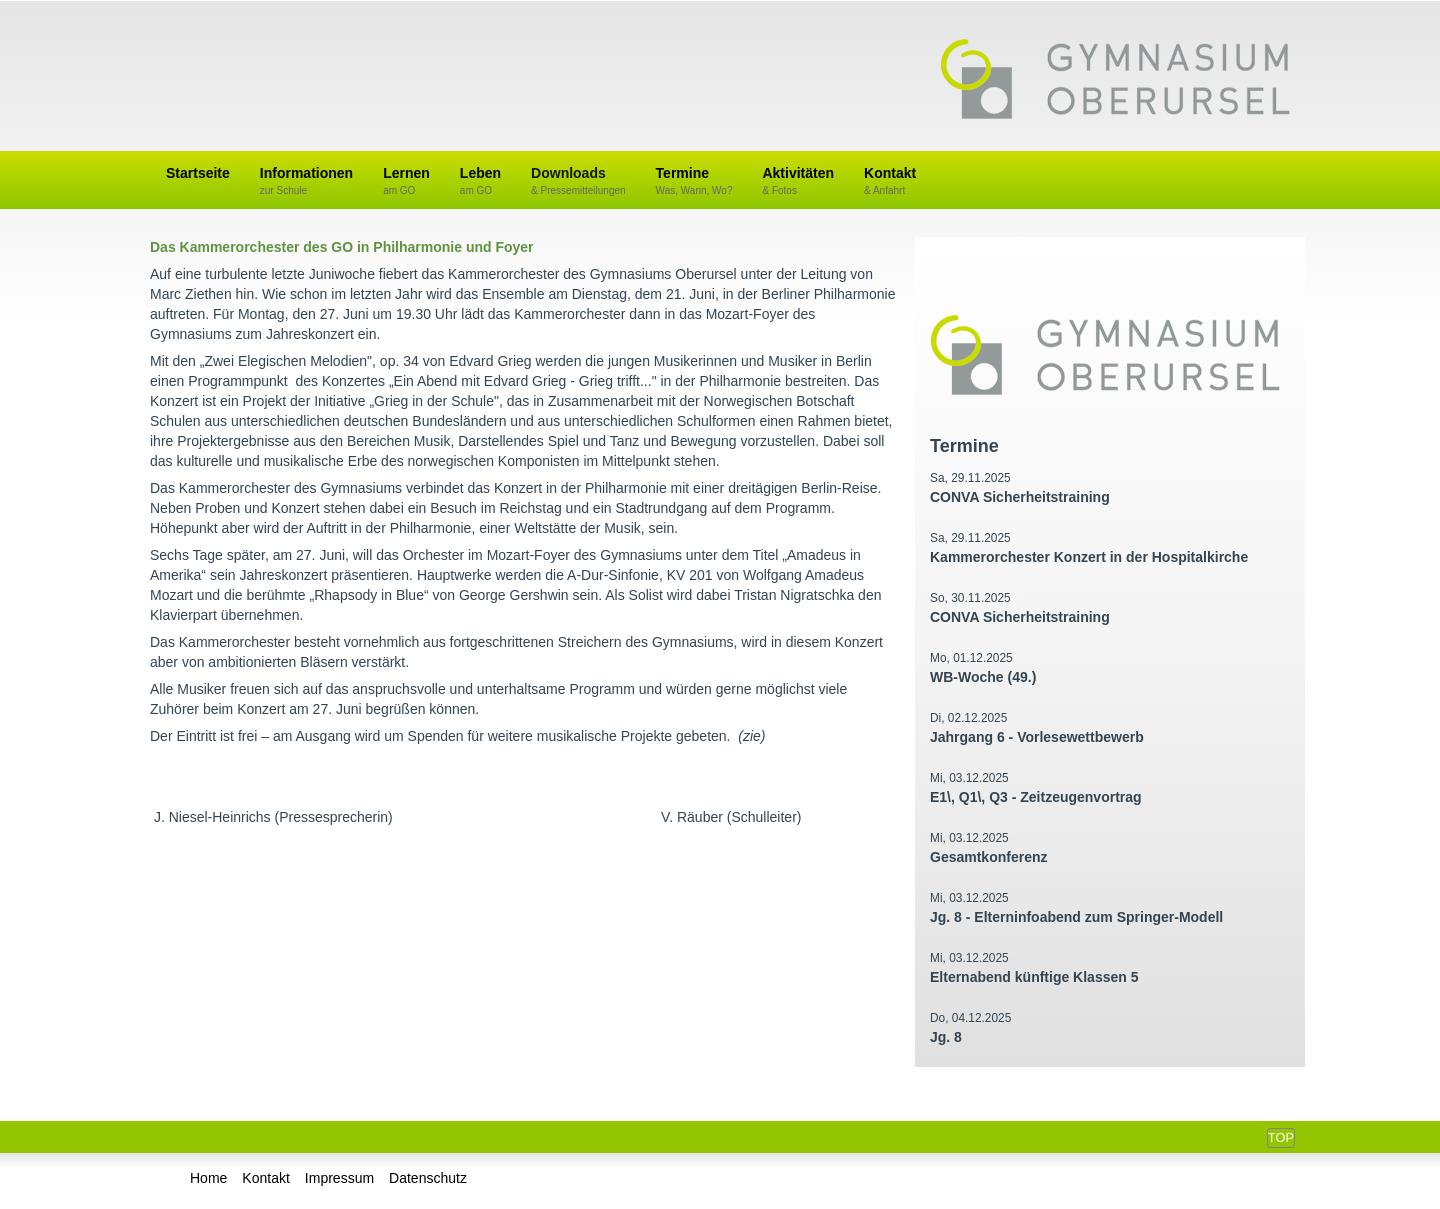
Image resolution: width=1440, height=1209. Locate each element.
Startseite (198, 173)
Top (1281, 1137)
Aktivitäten (798, 181)
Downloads (578, 181)
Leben (480, 181)
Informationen (306, 181)
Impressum (339, 1178)
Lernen (406, 181)
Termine (694, 181)
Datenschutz (428, 1178)
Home (208, 1178)
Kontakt (890, 181)
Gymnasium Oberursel (1115, 81)
